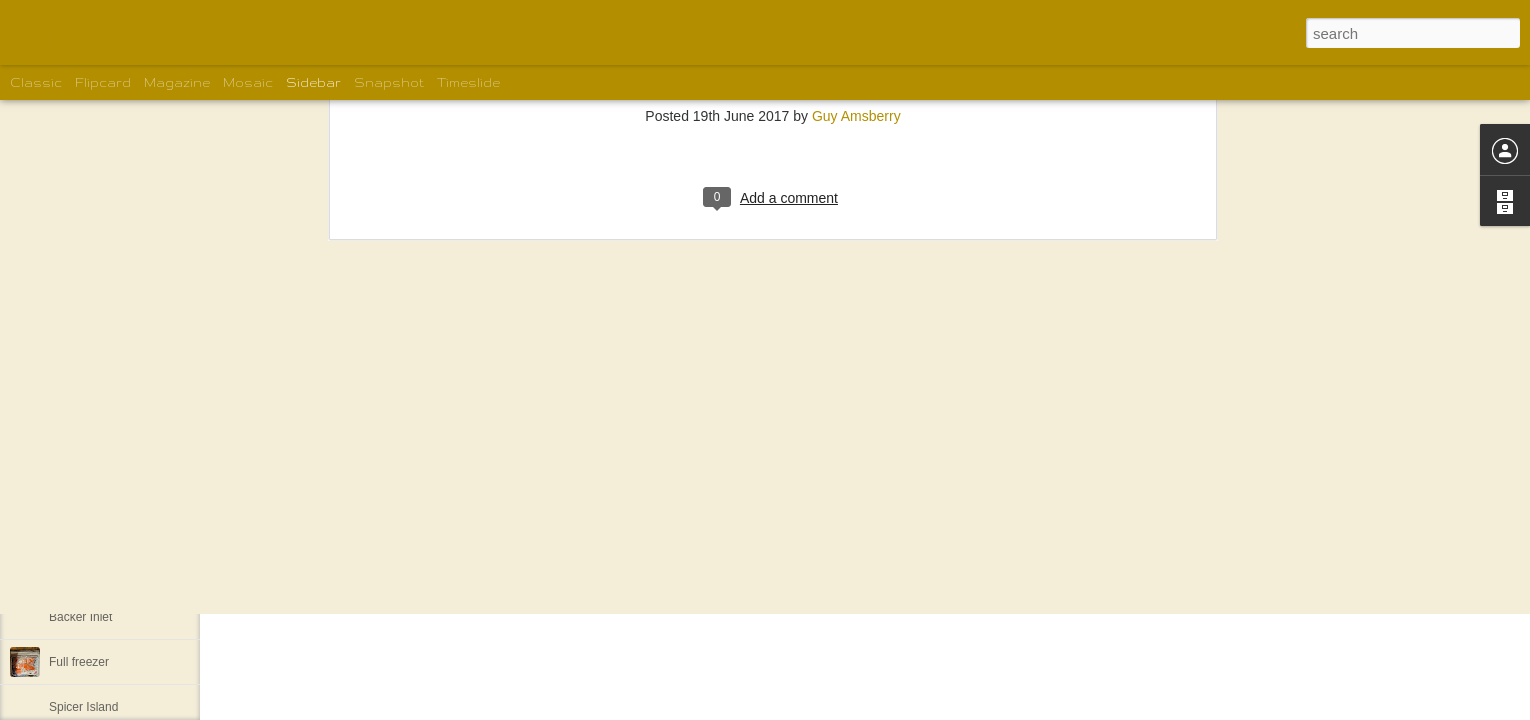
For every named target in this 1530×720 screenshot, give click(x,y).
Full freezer (79, 662)
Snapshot (389, 82)
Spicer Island (83, 707)
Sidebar (313, 82)
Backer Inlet (80, 617)
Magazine (177, 82)
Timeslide (468, 82)
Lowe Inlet (76, 572)
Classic (36, 82)
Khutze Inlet (80, 527)
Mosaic (248, 82)
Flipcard (103, 82)
